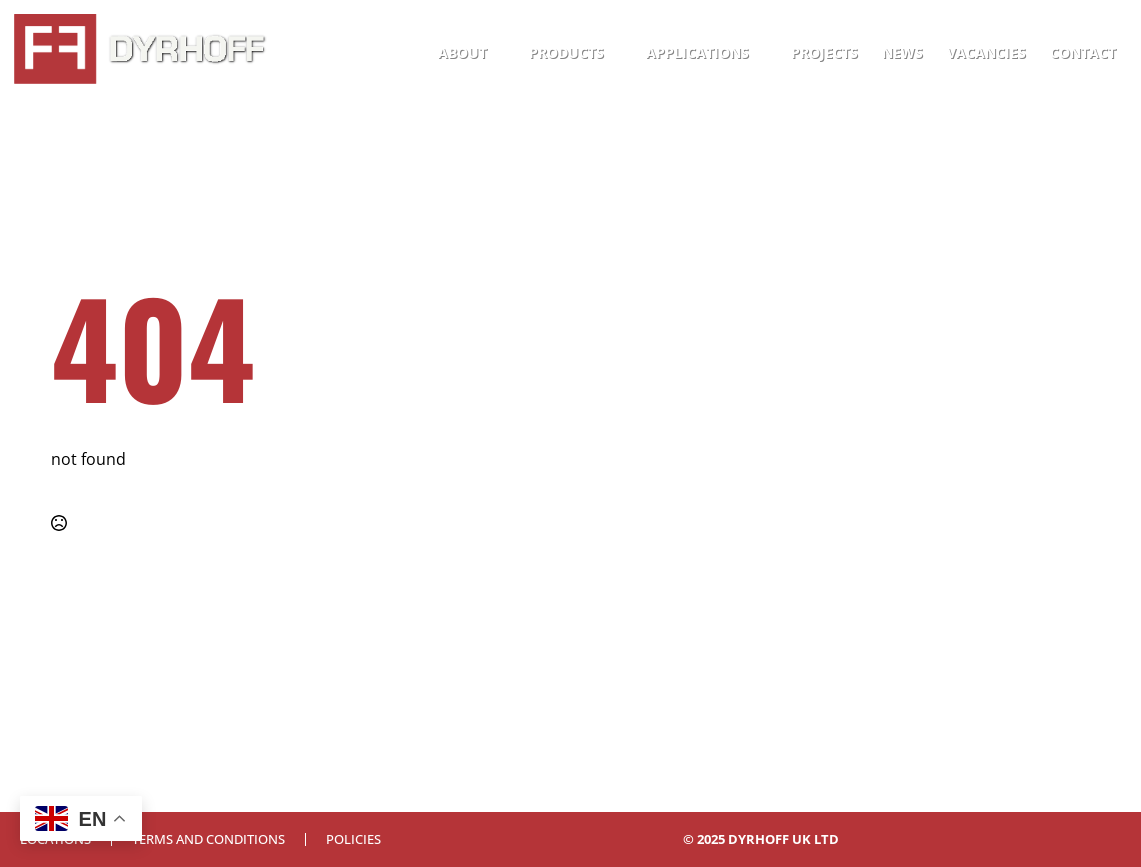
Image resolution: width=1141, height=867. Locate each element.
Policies (353, 839)
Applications (697, 52)
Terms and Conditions (208, 839)
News (902, 52)
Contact (1083, 52)
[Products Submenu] (619, 53)
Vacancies (986, 52)
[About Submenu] (502, 53)
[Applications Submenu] (764, 53)
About (462, 52)
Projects (824, 52)
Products (566, 52)
